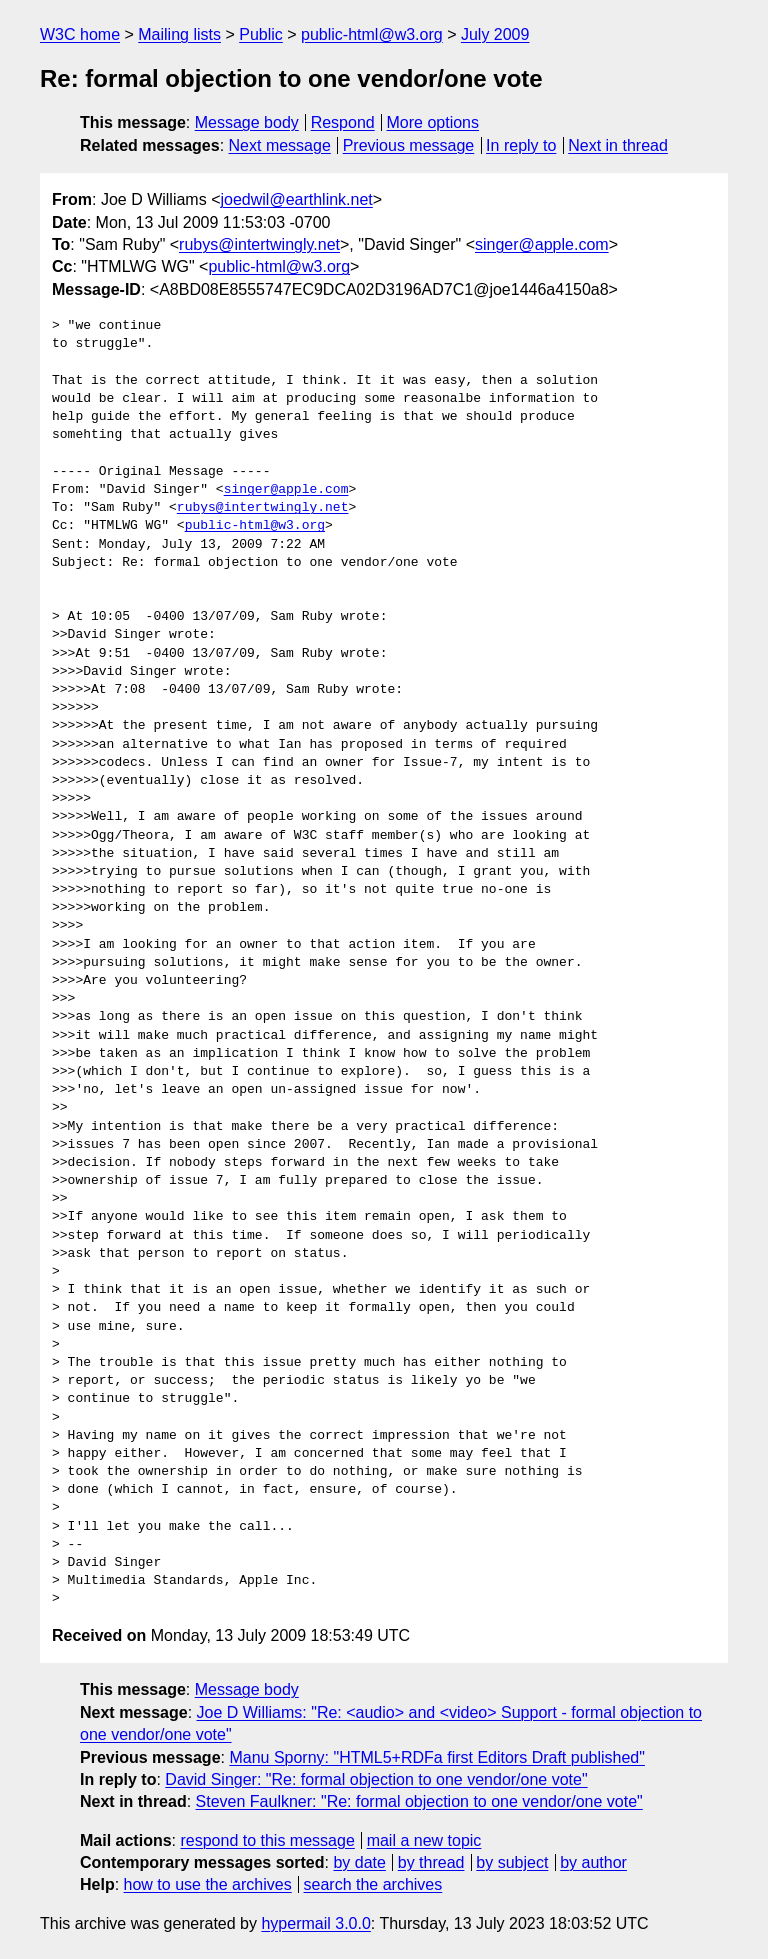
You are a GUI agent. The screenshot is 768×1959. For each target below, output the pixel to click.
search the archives (373, 1884)
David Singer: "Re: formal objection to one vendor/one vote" (376, 1779)
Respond (343, 122)
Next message (280, 145)
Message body (247, 122)
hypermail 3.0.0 (315, 1923)
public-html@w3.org (372, 34)
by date (359, 1862)
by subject (512, 1862)
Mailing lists (179, 34)
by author (593, 1862)
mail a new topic (424, 1840)
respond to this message (267, 1840)
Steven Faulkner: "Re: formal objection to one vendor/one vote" (419, 1801)
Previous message (409, 145)
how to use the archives (208, 1884)
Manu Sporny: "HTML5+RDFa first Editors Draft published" (437, 1757)
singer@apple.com (542, 244)
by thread (431, 1862)
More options (433, 122)
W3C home (80, 34)
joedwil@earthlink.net (296, 199)
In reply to (521, 145)
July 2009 (495, 34)
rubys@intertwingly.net (259, 244)
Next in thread (618, 145)
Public (261, 34)
